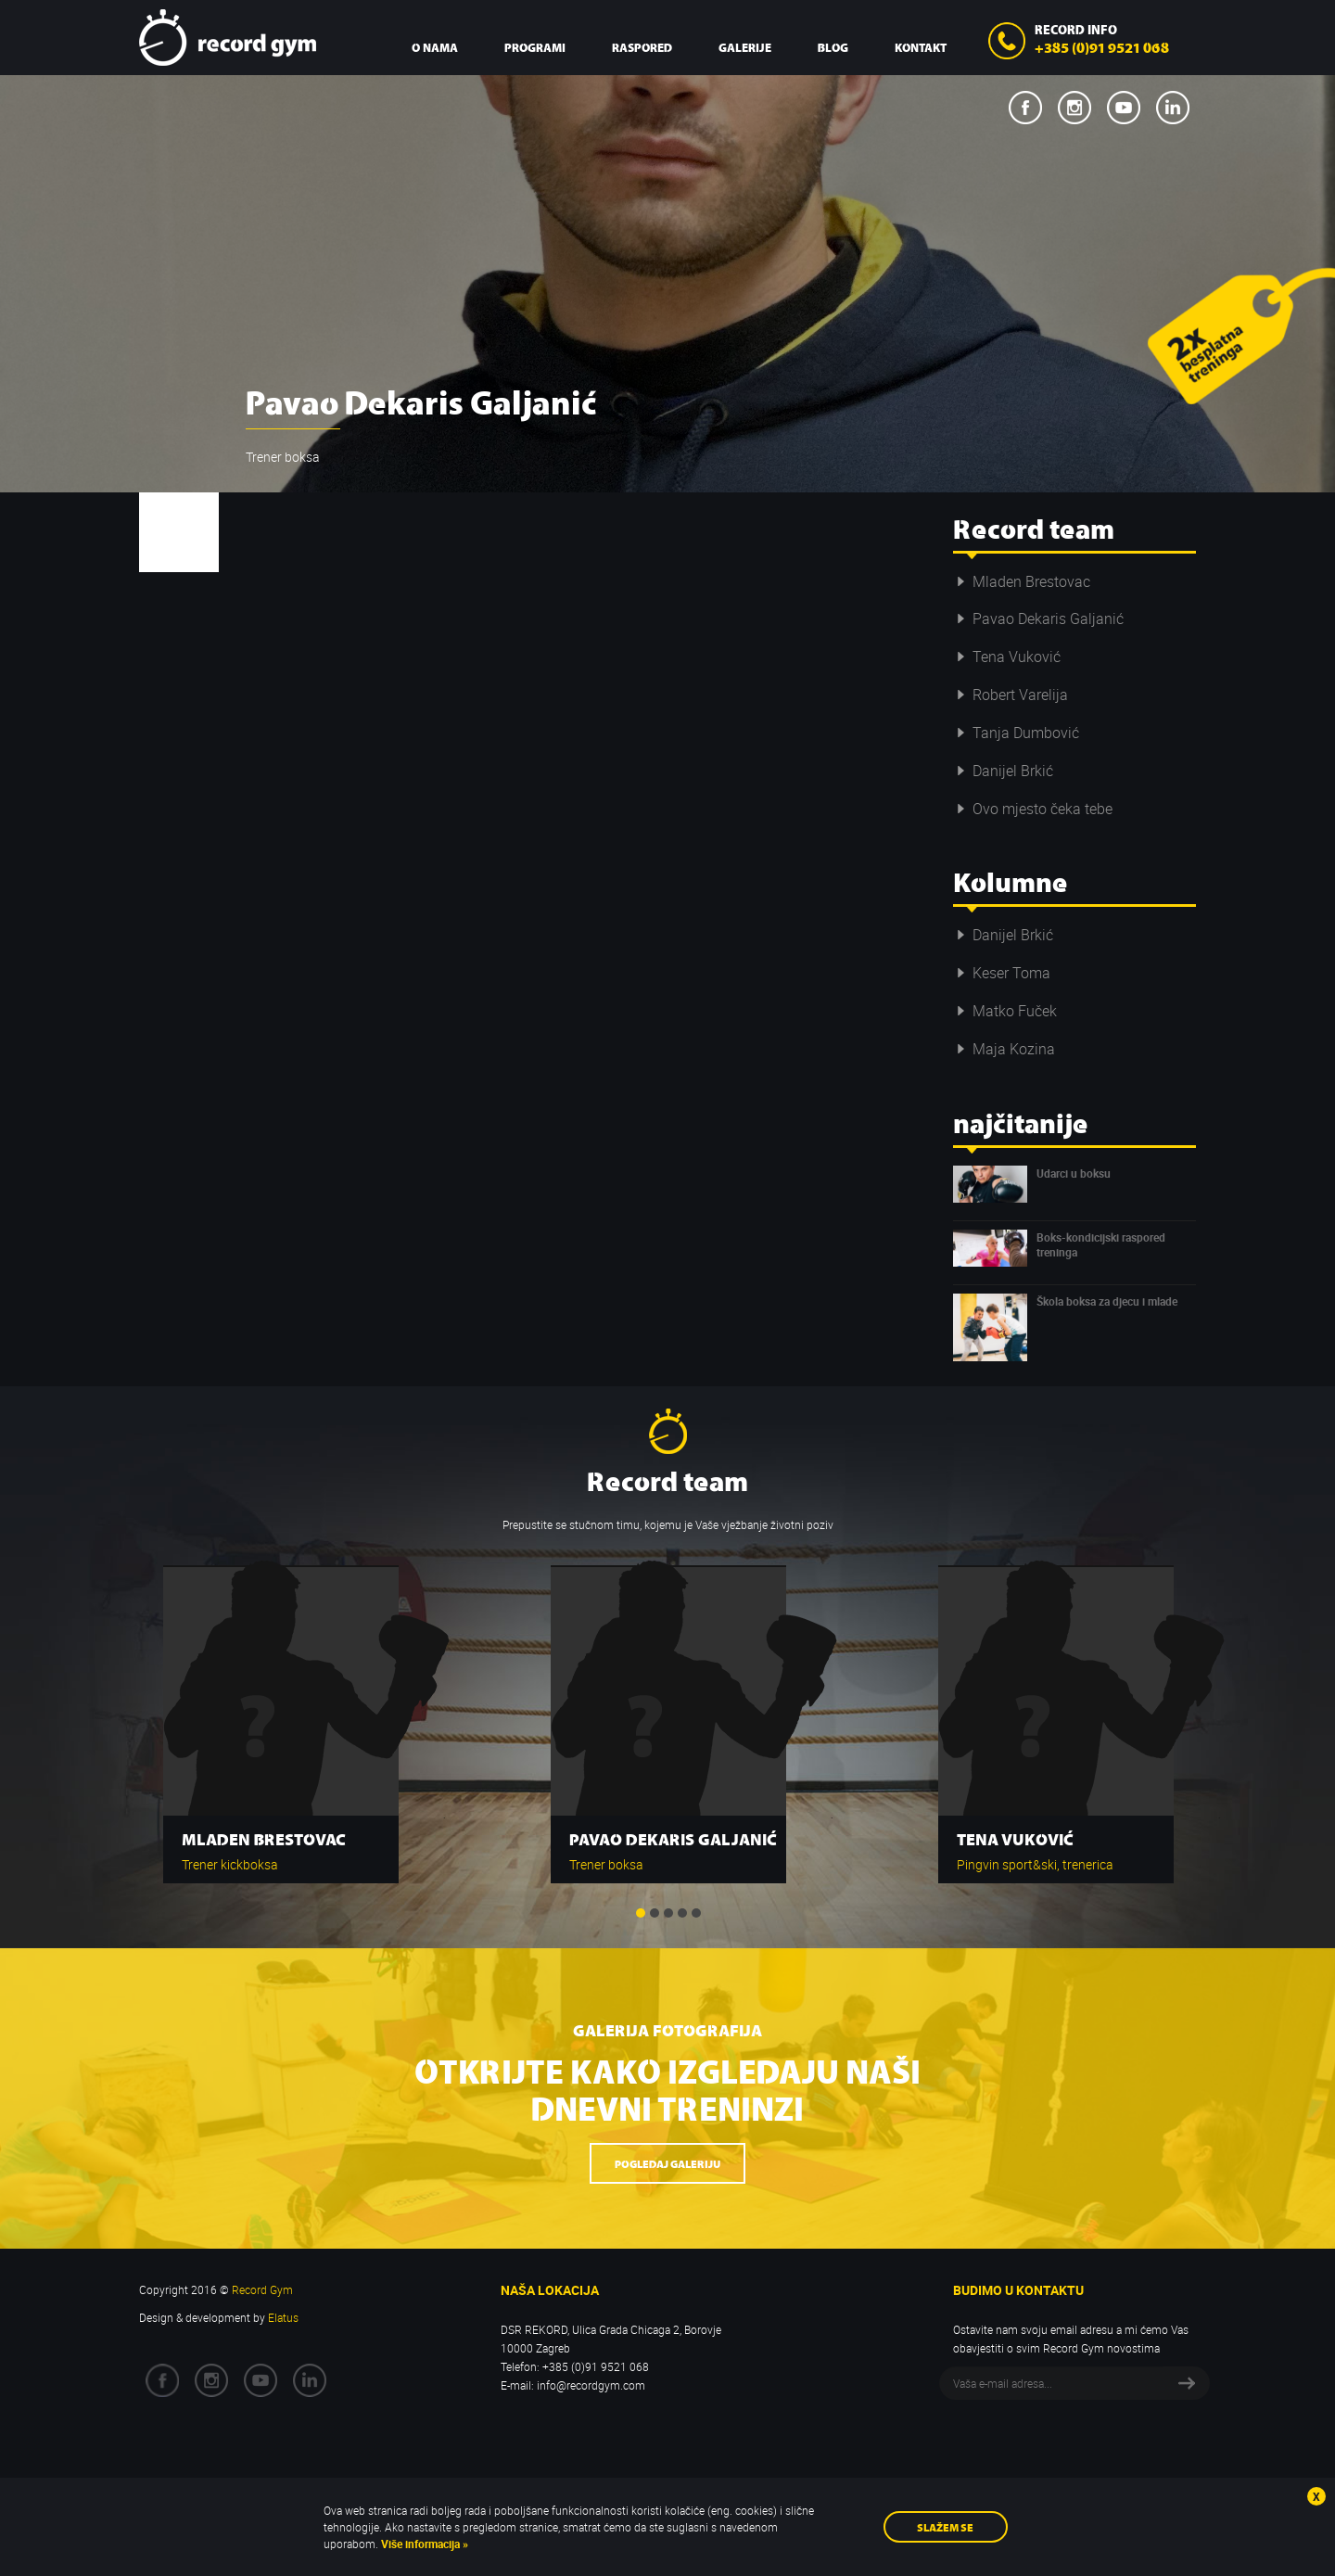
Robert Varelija (1010, 694)
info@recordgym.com (591, 2385)
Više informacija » (423, 2543)
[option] (281, 1715)
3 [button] (668, 1913)
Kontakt (921, 47)
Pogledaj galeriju (667, 2163)
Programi (535, 47)
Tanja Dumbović (1016, 732)
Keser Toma (1001, 973)
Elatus (283, 2317)
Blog (833, 47)
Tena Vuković (1007, 656)
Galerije (744, 47)
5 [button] (696, 1913)
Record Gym (227, 37)
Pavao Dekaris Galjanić (1038, 618)
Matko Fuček (1005, 1011)
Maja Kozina (1004, 1049)
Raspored (642, 47)
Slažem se (945, 2526)
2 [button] (654, 1913)
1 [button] (640, 1913)
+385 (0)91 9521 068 (1102, 46)
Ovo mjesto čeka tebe (1032, 808)
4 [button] (682, 1913)
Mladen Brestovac (1021, 581)
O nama (435, 47)
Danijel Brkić (1003, 770)
